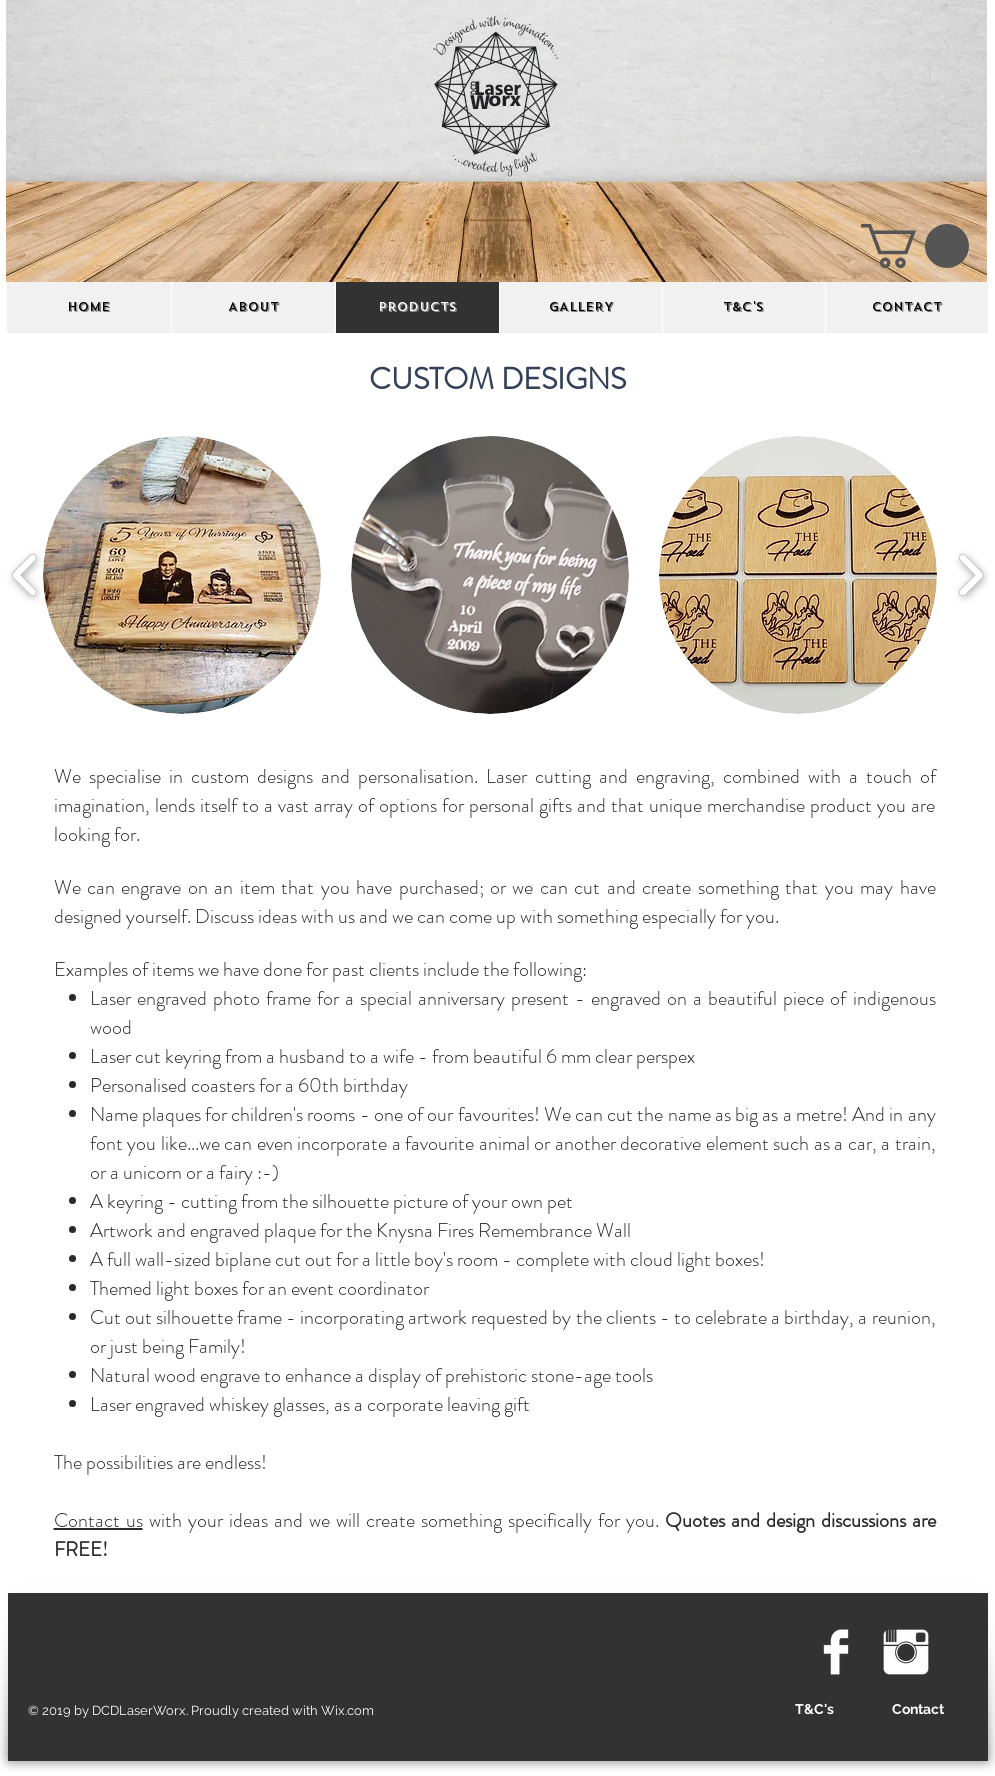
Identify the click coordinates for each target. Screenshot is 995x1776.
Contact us (98, 1520)
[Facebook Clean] (836, 1652)
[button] (915, 246)
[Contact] (918, 1710)
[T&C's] (815, 1710)
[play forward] (970, 575)
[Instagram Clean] (906, 1652)
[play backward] (25, 575)
